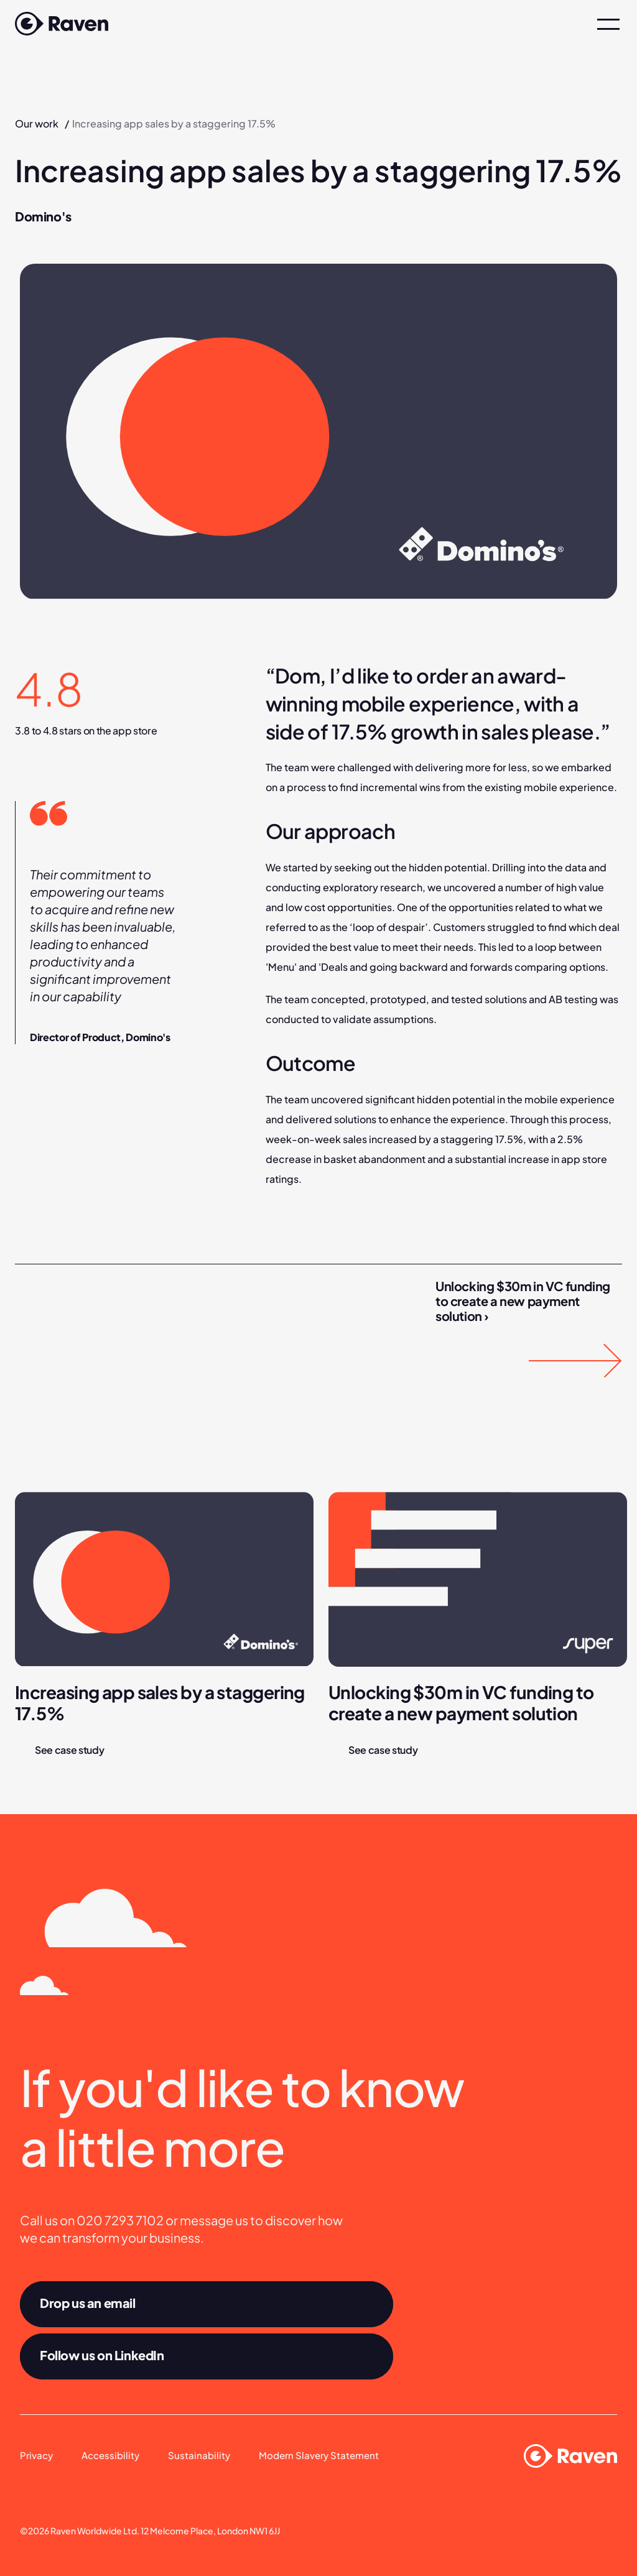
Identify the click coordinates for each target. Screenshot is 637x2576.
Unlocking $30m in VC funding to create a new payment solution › (523, 1300)
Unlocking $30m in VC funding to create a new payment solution (462, 1702)
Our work (36, 123)
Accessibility (110, 2455)
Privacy (36, 2455)
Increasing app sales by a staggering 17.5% (161, 1702)
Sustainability (199, 2455)
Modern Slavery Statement (319, 2455)
